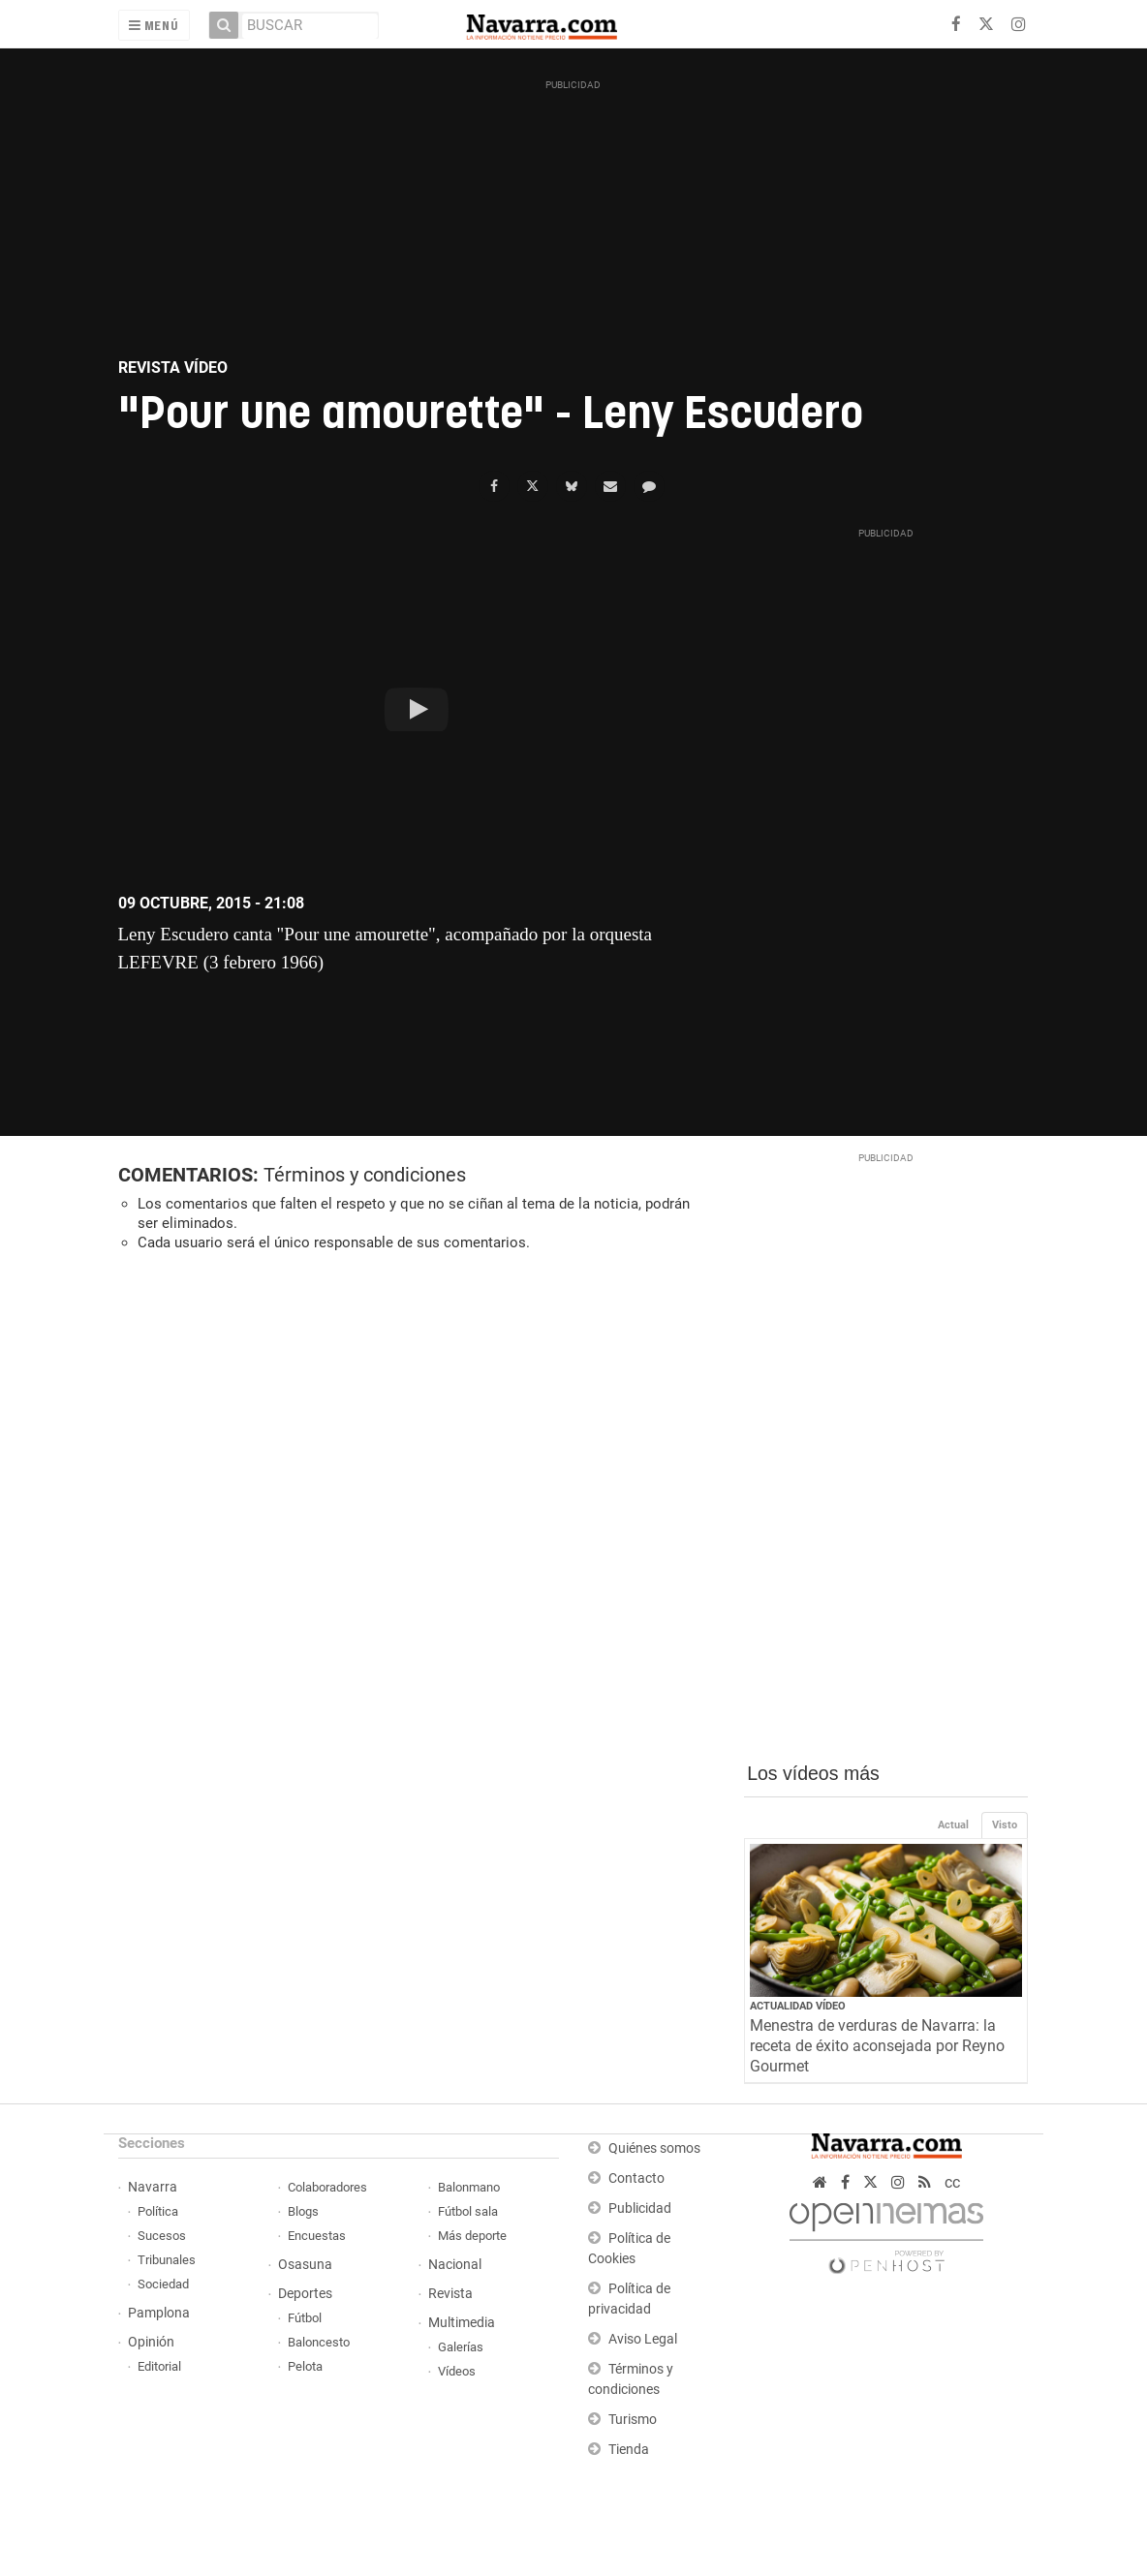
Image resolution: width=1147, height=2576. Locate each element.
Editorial (159, 2366)
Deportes (305, 2293)
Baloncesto (319, 2342)
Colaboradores (327, 2187)
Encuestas (317, 2235)
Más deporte (472, 2235)
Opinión (151, 2342)
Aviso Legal (642, 2339)
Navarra (152, 2187)
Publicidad (639, 2208)
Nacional (454, 2264)
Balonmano (469, 2187)
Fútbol (305, 2318)
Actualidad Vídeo (798, 2006)
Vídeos (457, 2371)
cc (952, 2182)
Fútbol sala (468, 2211)
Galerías (460, 2347)
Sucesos (162, 2235)
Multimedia (461, 2323)
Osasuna (305, 2264)
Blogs (303, 2211)
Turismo (632, 2419)
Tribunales (167, 2260)
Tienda (628, 2449)
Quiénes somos (654, 2148)
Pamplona (159, 2313)
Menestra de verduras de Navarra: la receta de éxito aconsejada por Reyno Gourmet (877, 2045)
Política (158, 2211)
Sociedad (163, 2284)
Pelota (305, 2366)
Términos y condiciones (365, 1174)
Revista (450, 2293)
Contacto (636, 2178)
